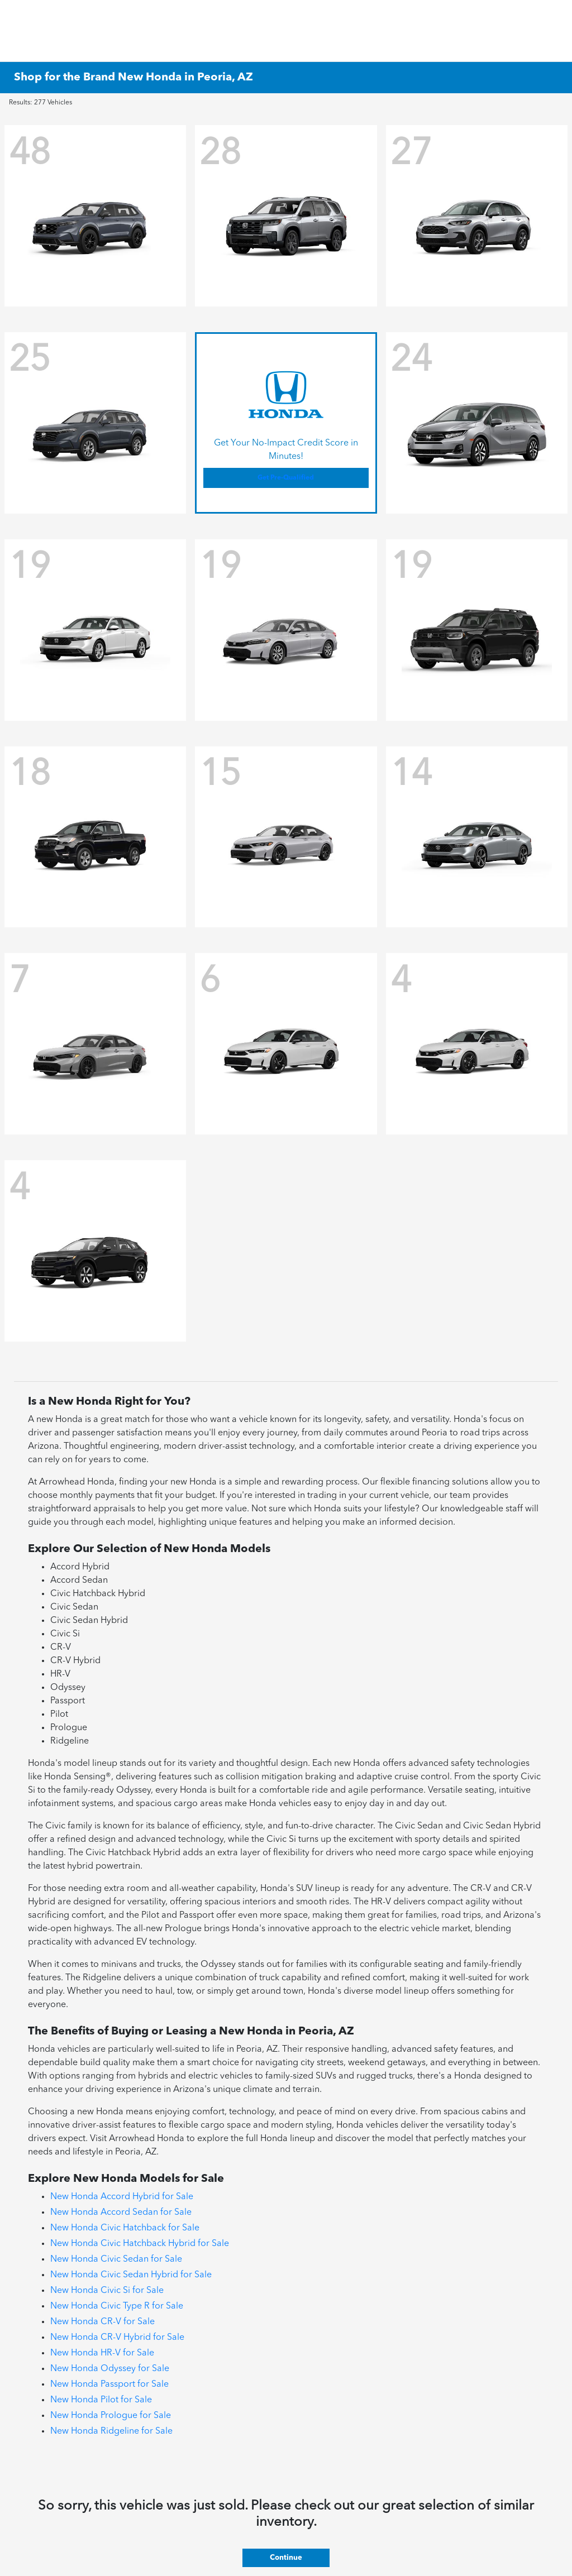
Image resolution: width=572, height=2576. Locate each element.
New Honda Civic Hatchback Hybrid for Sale (139, 2243)
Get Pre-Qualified (286, 478)
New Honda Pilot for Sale (101, 2400)
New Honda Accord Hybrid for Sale (121, 2196)
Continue (286, 2557)
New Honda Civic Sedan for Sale (116, 2259)
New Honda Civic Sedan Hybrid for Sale (131, 2275)
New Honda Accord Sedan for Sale (121, 2212)
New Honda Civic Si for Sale (107, 2290)
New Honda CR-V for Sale (102, 2322)
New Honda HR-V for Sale (102, 2353)
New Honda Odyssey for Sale (109, 2368)
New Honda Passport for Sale (109, 2384)
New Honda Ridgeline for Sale (111, 2431)
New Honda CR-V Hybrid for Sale (117, 2337)
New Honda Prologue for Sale (110, 2415)
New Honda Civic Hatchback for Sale (124, 2228)
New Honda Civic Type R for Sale (116, 2306)
